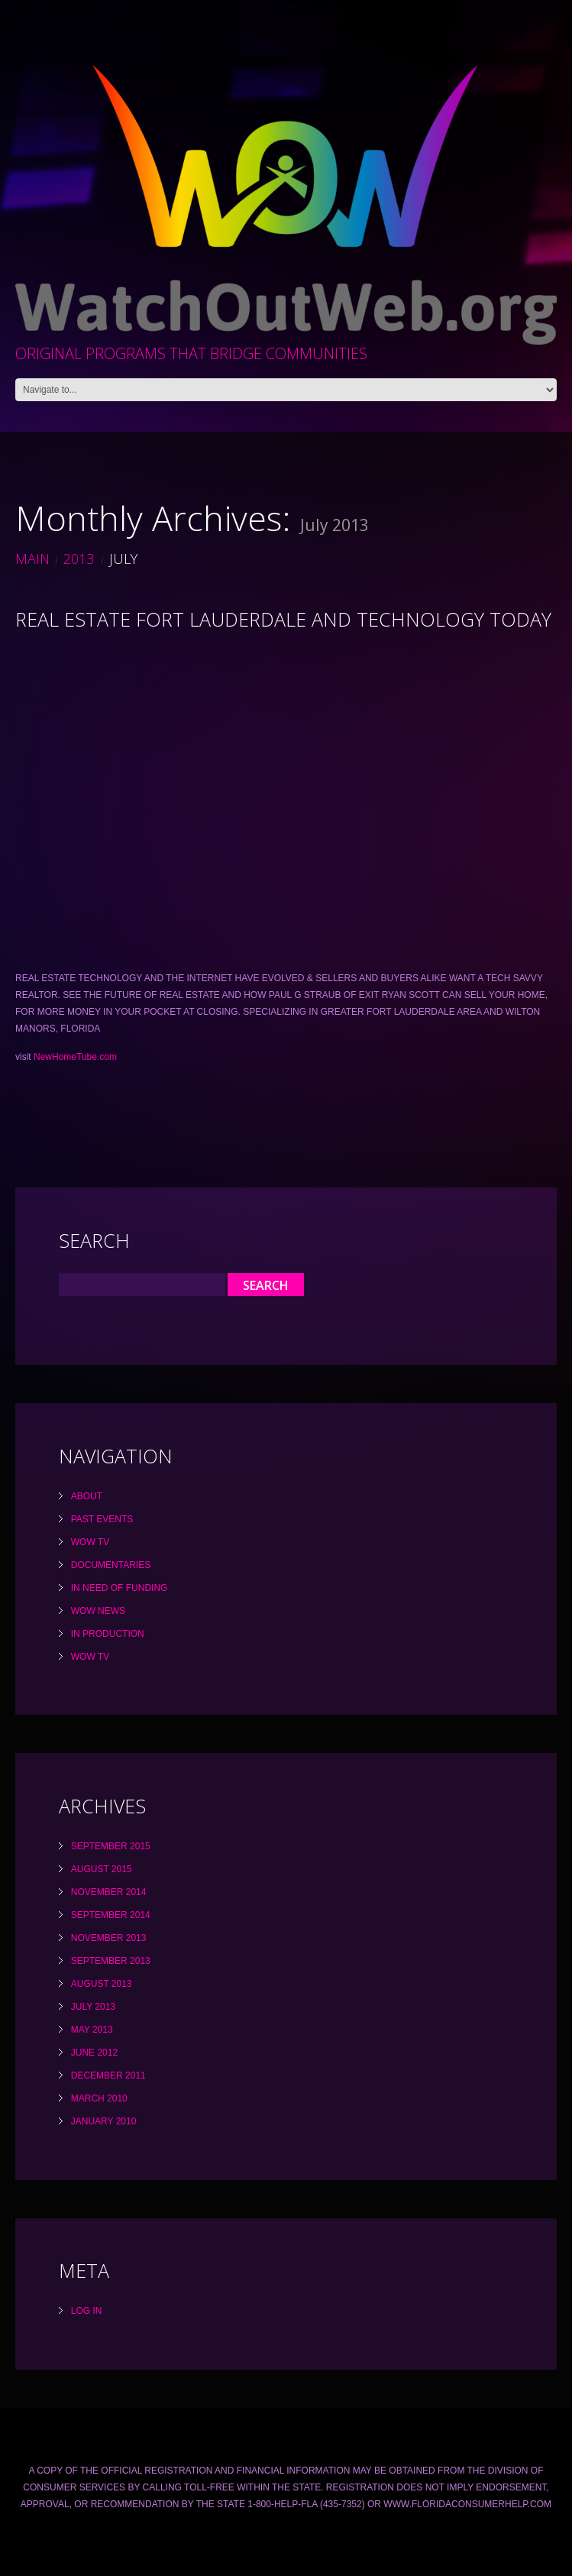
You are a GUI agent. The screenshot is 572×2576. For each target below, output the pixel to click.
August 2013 (101, 1983)
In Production (107, 1633)
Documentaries (110, 1565)
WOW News (98, 1611)
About (86, 1496)
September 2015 (110, 1846)
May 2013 (92, 2029)
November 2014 (109, 1892)
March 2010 (99, 2098)
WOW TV (90, 1542)
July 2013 (93, 2006)
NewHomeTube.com (75, 1056)
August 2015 (101, 1869)
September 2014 (110, 1915)
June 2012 (94, 2052)
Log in (86, 2310)
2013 (78, 558)
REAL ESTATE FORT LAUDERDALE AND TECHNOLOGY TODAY (283, 619)
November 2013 (109, 1938)
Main (32, 558)
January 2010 (104, 2121)
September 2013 (110, 1960)
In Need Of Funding (119, 1588)
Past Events (102, 1519)
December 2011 (108, 2075)
